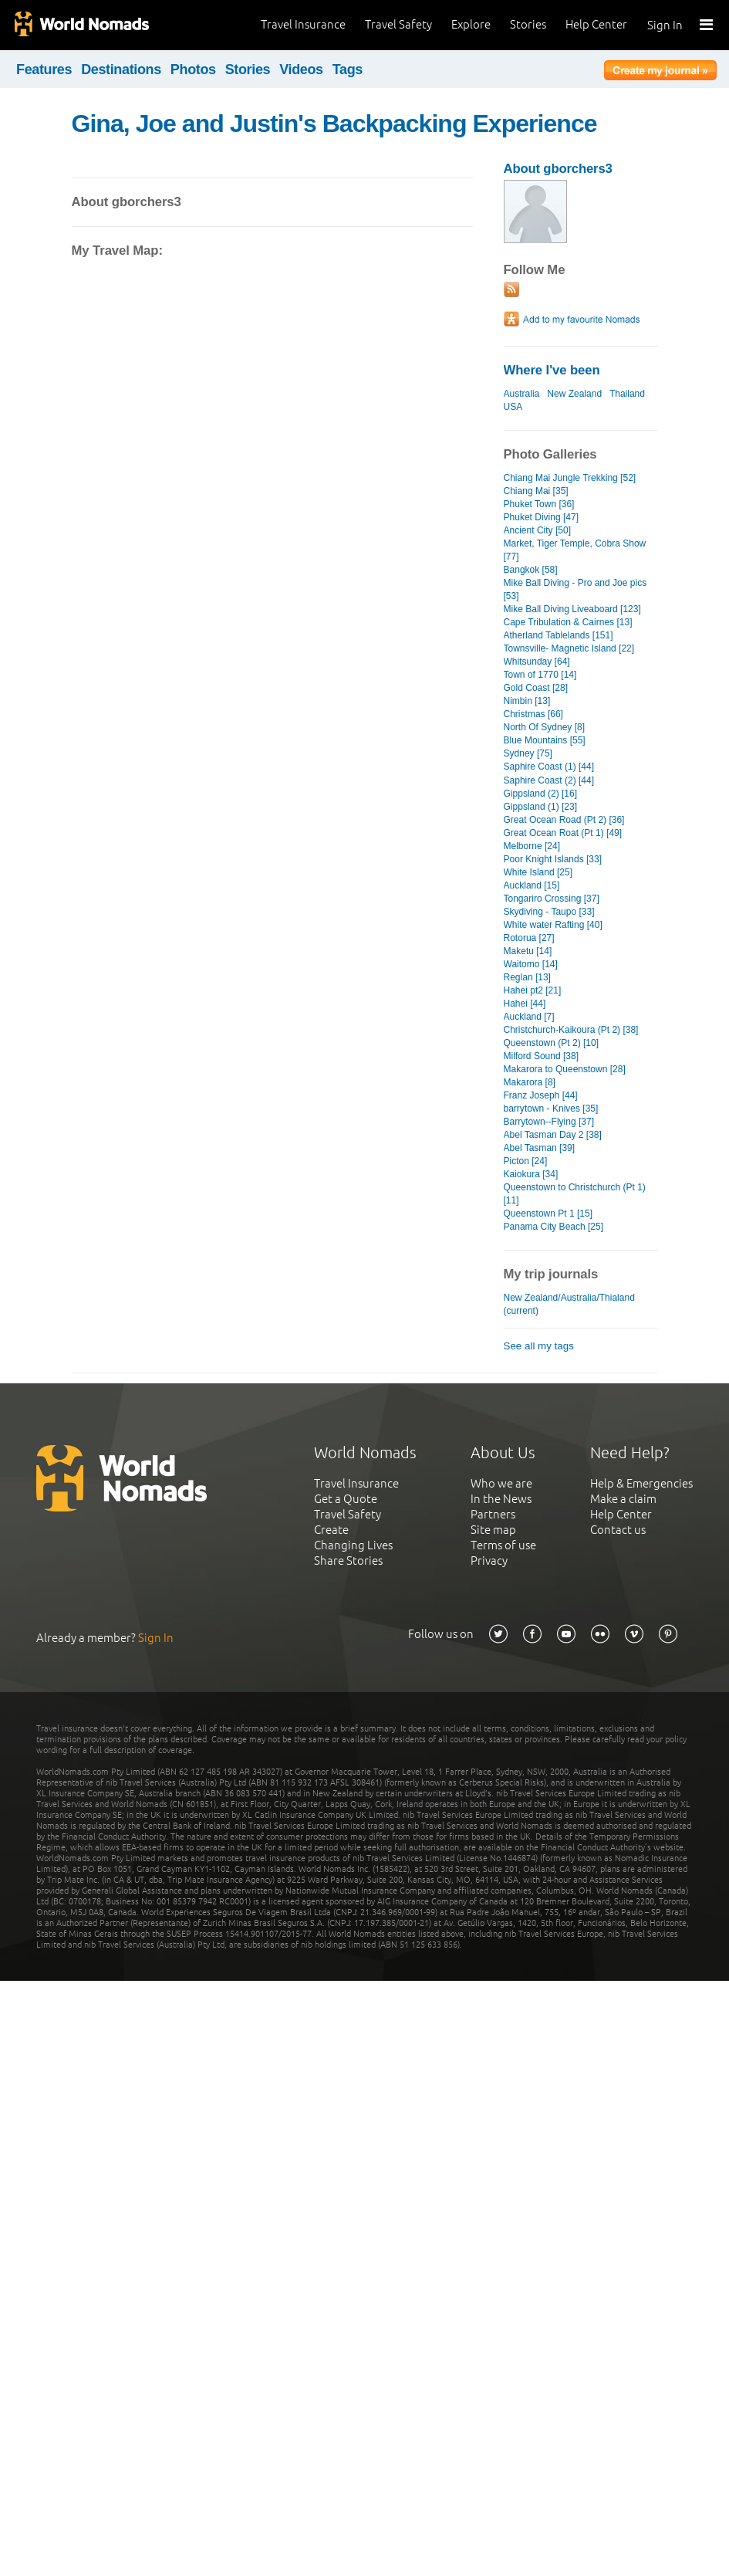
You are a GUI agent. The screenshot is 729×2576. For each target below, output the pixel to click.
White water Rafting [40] (553, 924)
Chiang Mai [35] (536, 491)
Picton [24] (526, 1161)
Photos (193, 69)
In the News (501, 1498)
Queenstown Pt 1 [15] (548, 1213)
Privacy (489, 1560)
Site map (493, 1529)
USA (513, 406)
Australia (522, 393)
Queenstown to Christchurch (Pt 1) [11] (575, 1194)
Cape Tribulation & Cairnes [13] (568, 622)
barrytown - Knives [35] (551, 1108)
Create (331, 1529)
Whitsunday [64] (537, 661)
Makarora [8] (529, 1082)
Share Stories (348, 1560)
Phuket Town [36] (539, 504)
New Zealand (574, 393)
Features (44, 69)
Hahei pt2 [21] (533, 990)
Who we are (501, 1483)
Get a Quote (345, 1498)
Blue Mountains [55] (545, 740)
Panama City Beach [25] (554, 1226)
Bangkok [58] (531, 569)
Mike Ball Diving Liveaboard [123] (572, 609)
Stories (528, 24)
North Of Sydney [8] (545, 727)
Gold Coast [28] (536, 687)
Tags (347, 69)
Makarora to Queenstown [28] (565, 1069)
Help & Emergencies (641, 1483)
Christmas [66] (533, 714)
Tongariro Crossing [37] (551, 898)
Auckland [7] (529, 1016)
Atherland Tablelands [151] (558, 635)
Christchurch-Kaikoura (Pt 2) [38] (571, 1029)
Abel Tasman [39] (539, 1147)
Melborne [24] (532, 846)
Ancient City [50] (538, 530)
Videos (301, 69)
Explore (471, 24)
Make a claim (623, 1498)
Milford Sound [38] (541, 1056)
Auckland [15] (532, 885)
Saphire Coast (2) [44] (549, 780)
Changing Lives (353, 1545)
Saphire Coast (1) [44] (549, 766)
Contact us (618, 1529)
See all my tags (539, 1346)
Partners (493, 1514)
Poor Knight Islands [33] (553, 859)
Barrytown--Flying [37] (549, 1121)
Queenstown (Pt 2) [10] (551, 1043)
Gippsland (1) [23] (541, 806)
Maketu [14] (528, 951)
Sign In (665, 25)
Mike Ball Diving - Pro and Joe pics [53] (575, 589)
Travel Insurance (303, 24)
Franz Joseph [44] (541, 1095)
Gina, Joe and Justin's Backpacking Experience (334, 123)
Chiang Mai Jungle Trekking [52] (570, 477)
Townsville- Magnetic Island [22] (569, 648)
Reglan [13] (527, 977)
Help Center (596, 24)
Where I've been (552, 370)
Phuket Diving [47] (541, 517)
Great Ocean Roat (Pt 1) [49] (563, 833)
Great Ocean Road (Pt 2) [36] (564, 819)
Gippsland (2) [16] (541, 793)
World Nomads (81, 25)
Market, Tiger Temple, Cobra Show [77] (575, 550)
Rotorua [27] (529, 938)
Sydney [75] (528, 753)
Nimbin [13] (527, 701)
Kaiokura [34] (531, 1174)
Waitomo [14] (531, 964)
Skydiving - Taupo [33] (549, 911)
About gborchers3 (558, 168)
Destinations (121, 69)
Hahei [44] (525, 1003)
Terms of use (503, 1545)
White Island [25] (538, 872)
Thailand (627, 393)
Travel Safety (398, 24)
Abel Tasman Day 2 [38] (553, 1134)
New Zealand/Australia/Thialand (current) (569, 1304)
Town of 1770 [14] (540, 674)
